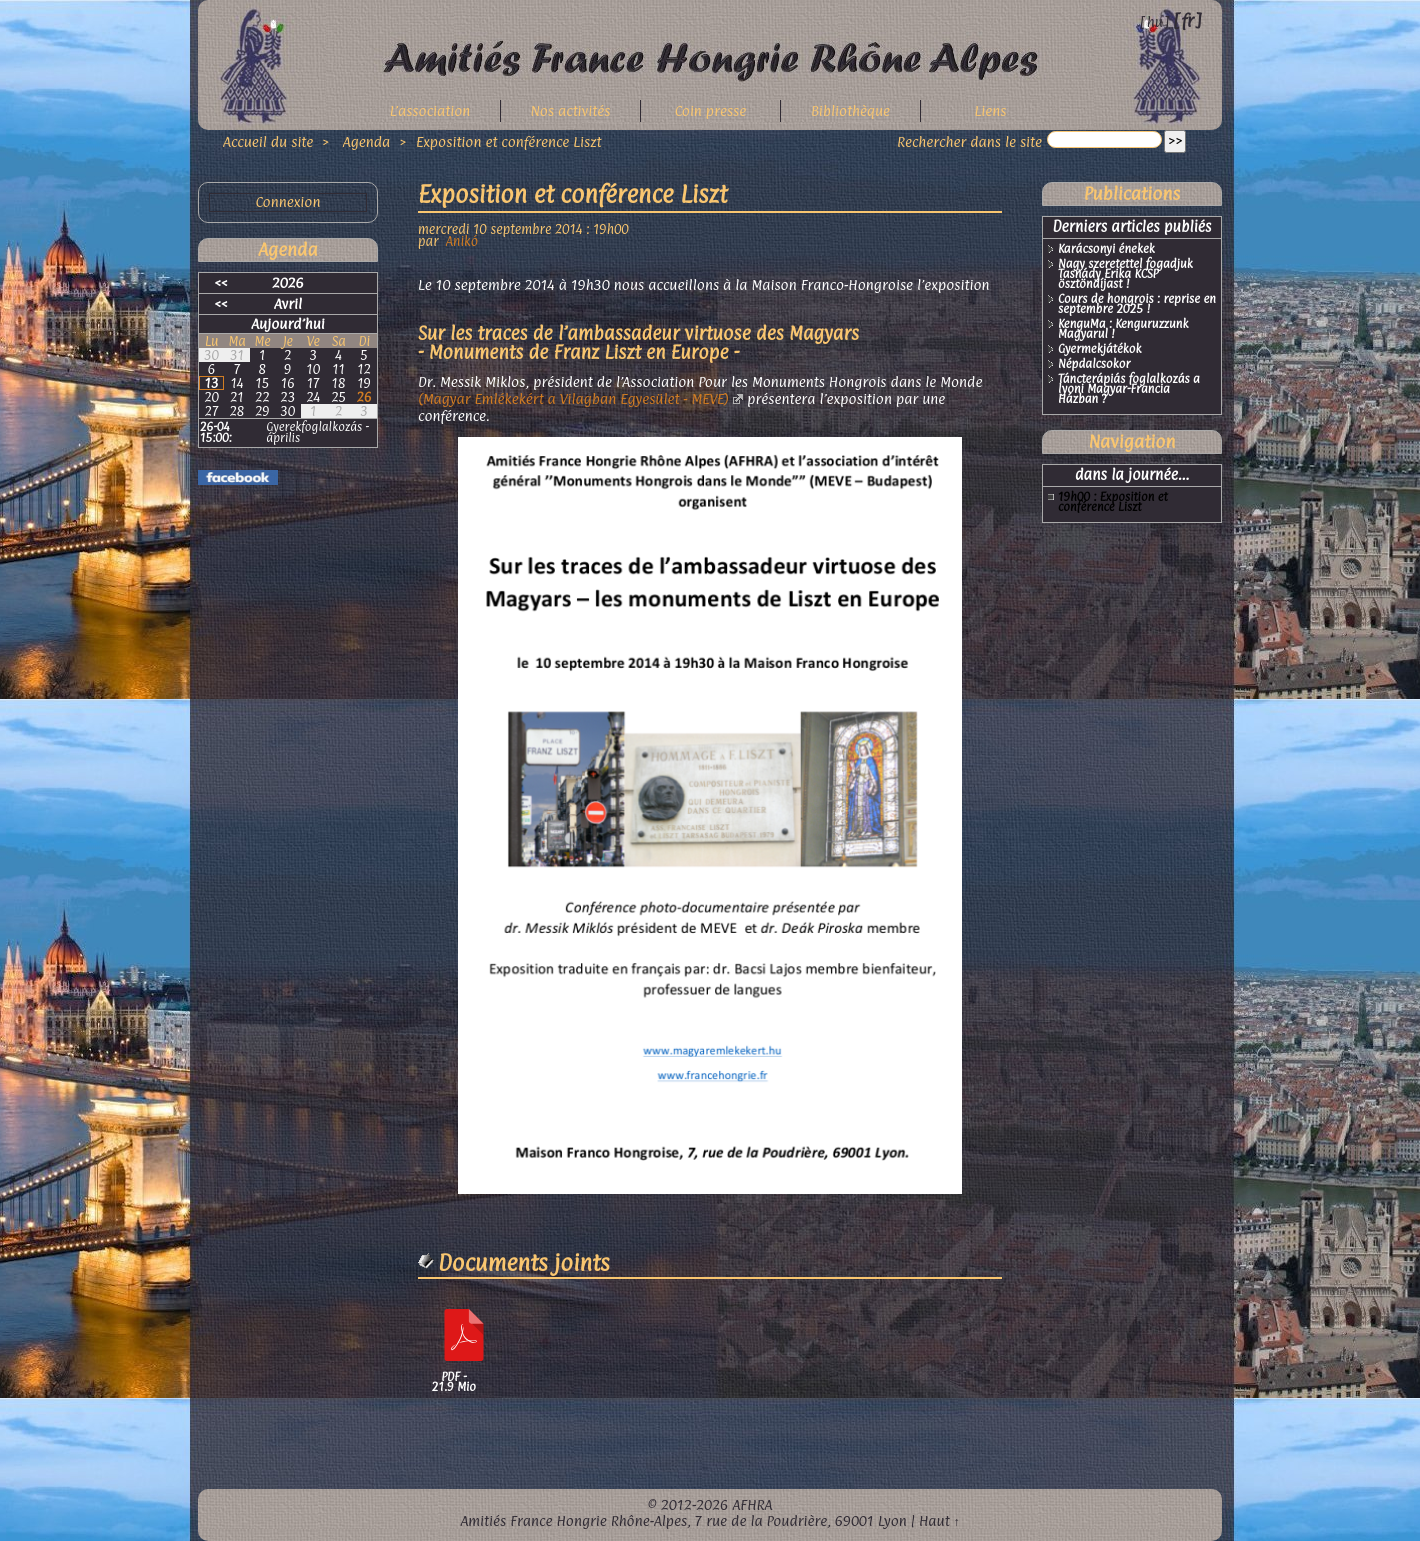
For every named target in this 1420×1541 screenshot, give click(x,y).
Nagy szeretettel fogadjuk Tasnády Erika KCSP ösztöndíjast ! (1125, 275)
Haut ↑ (939, 1520)
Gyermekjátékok (1100, 350)
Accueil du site (268, 141)
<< (221, 282)
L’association (430, 110)
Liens (991, 110)
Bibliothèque (850, 110)
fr (1187, 20)
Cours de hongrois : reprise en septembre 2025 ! (1137, 305)
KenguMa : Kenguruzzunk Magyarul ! (1123, 330)
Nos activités (571, 110)
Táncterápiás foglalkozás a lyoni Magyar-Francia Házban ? (1129, 390)
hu (1155, 21)
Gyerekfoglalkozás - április (317, 432)
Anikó (462, 241)
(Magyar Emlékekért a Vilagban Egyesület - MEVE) (573, 398)
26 (364, 397)
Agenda (369, 141)
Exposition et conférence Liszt (509, 141)
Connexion (287, 202)
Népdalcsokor (1094, 365)
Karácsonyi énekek (1106, 250)
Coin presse (711, 110)
